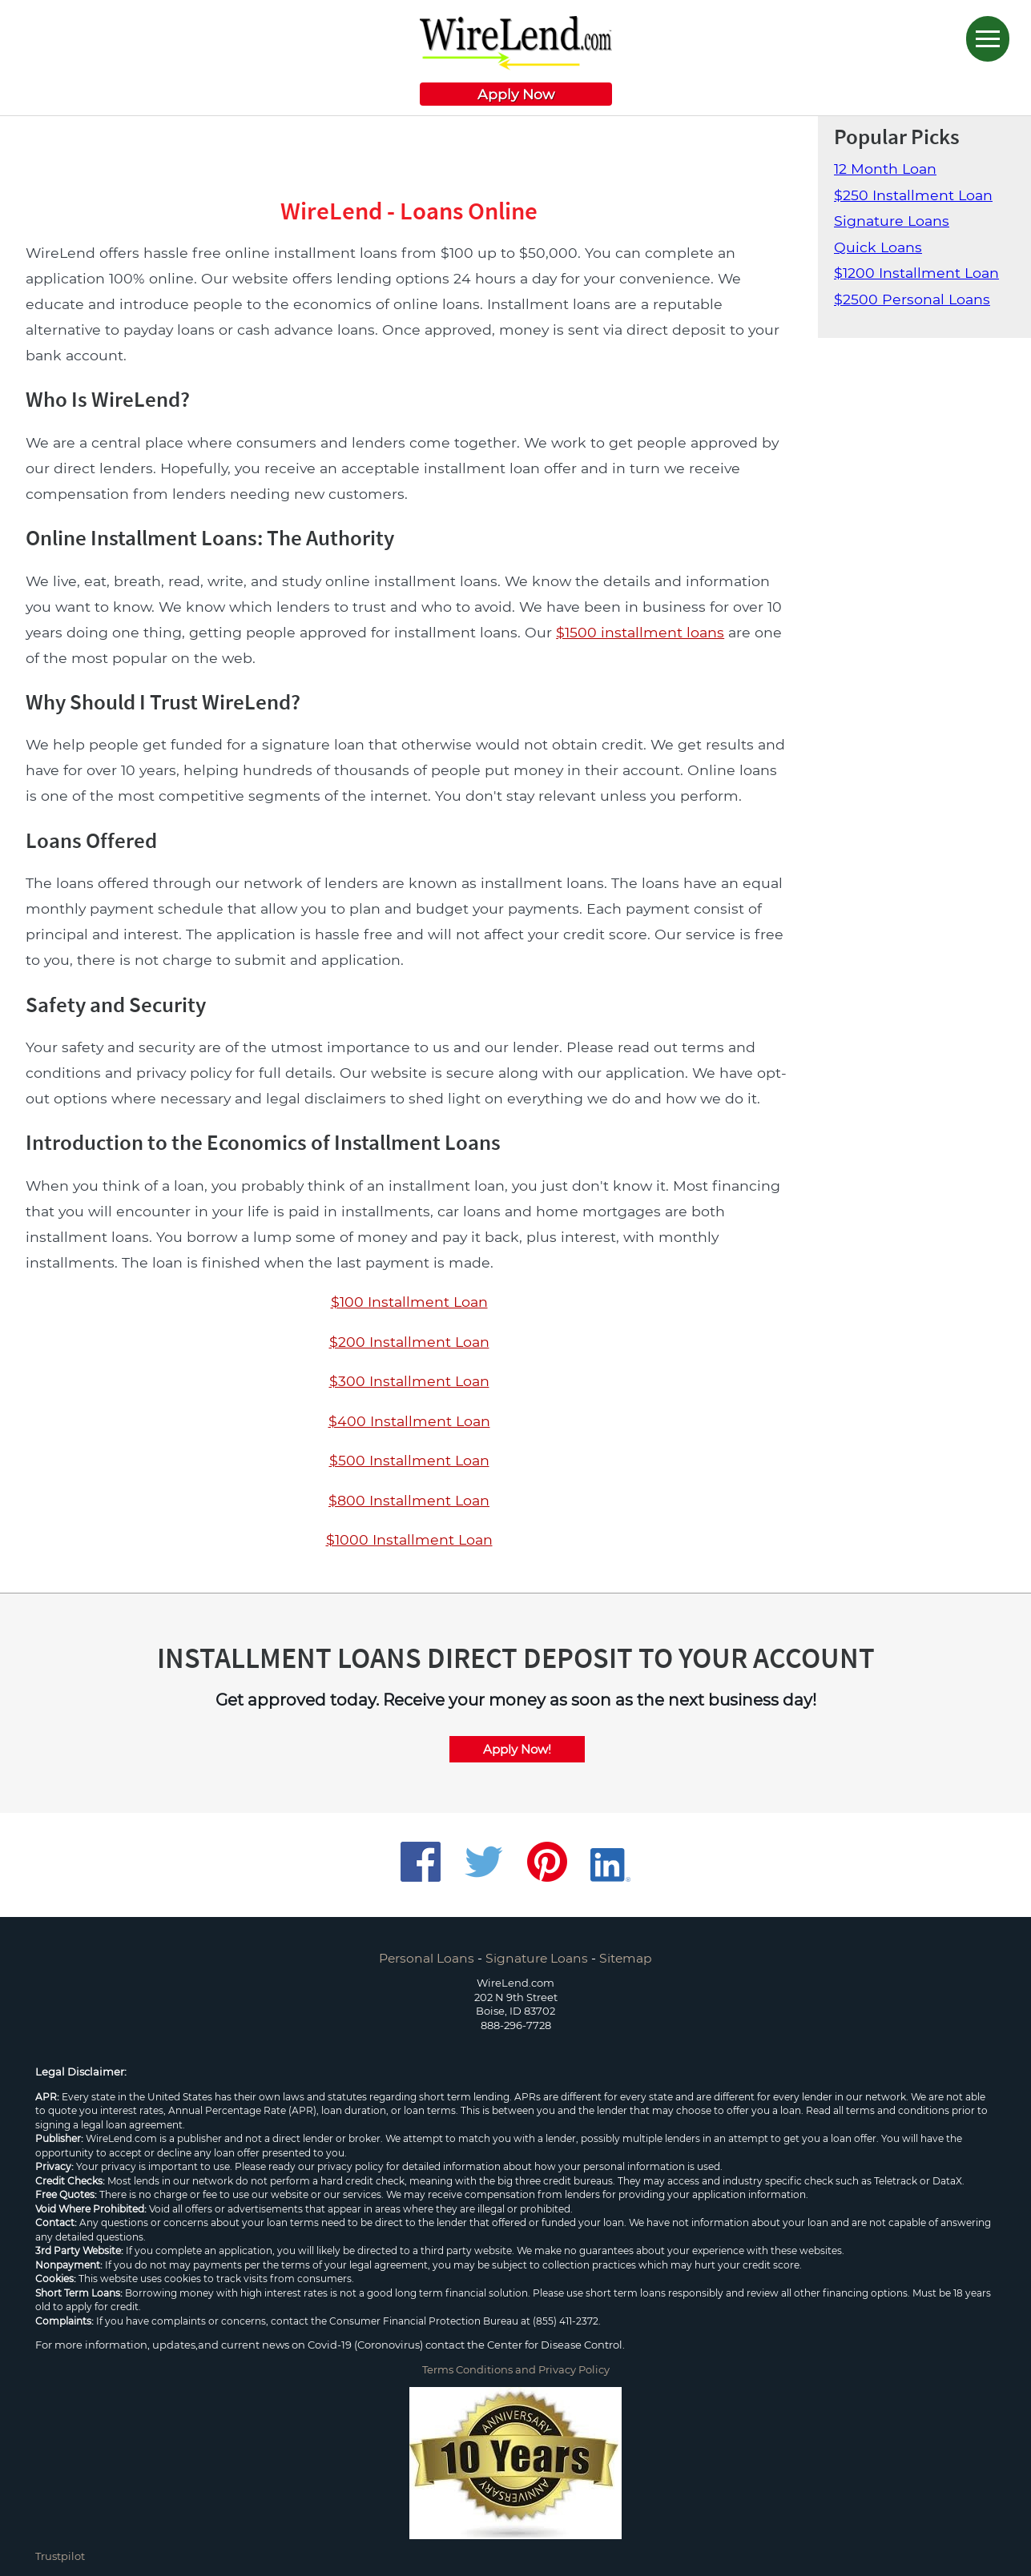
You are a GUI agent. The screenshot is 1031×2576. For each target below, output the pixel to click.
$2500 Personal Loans (912, 299)
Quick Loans (878, 247)
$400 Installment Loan (409, 1421)
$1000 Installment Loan (409, 1539)
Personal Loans (426, 1958)
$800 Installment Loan (408, 1500)
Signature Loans (891, 220)
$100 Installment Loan (409, 1301)
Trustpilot (60, 2556)
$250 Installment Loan (913, 195)
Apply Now (515, 94)
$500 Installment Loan (409, 1460)
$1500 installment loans (640, 632)
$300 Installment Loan (409, 1380)
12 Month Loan (885, 168)
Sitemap (625, 1958)
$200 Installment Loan (409, 1341)
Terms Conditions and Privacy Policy (516, 2369)
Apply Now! (517, 1749)
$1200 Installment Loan (916, 272)
